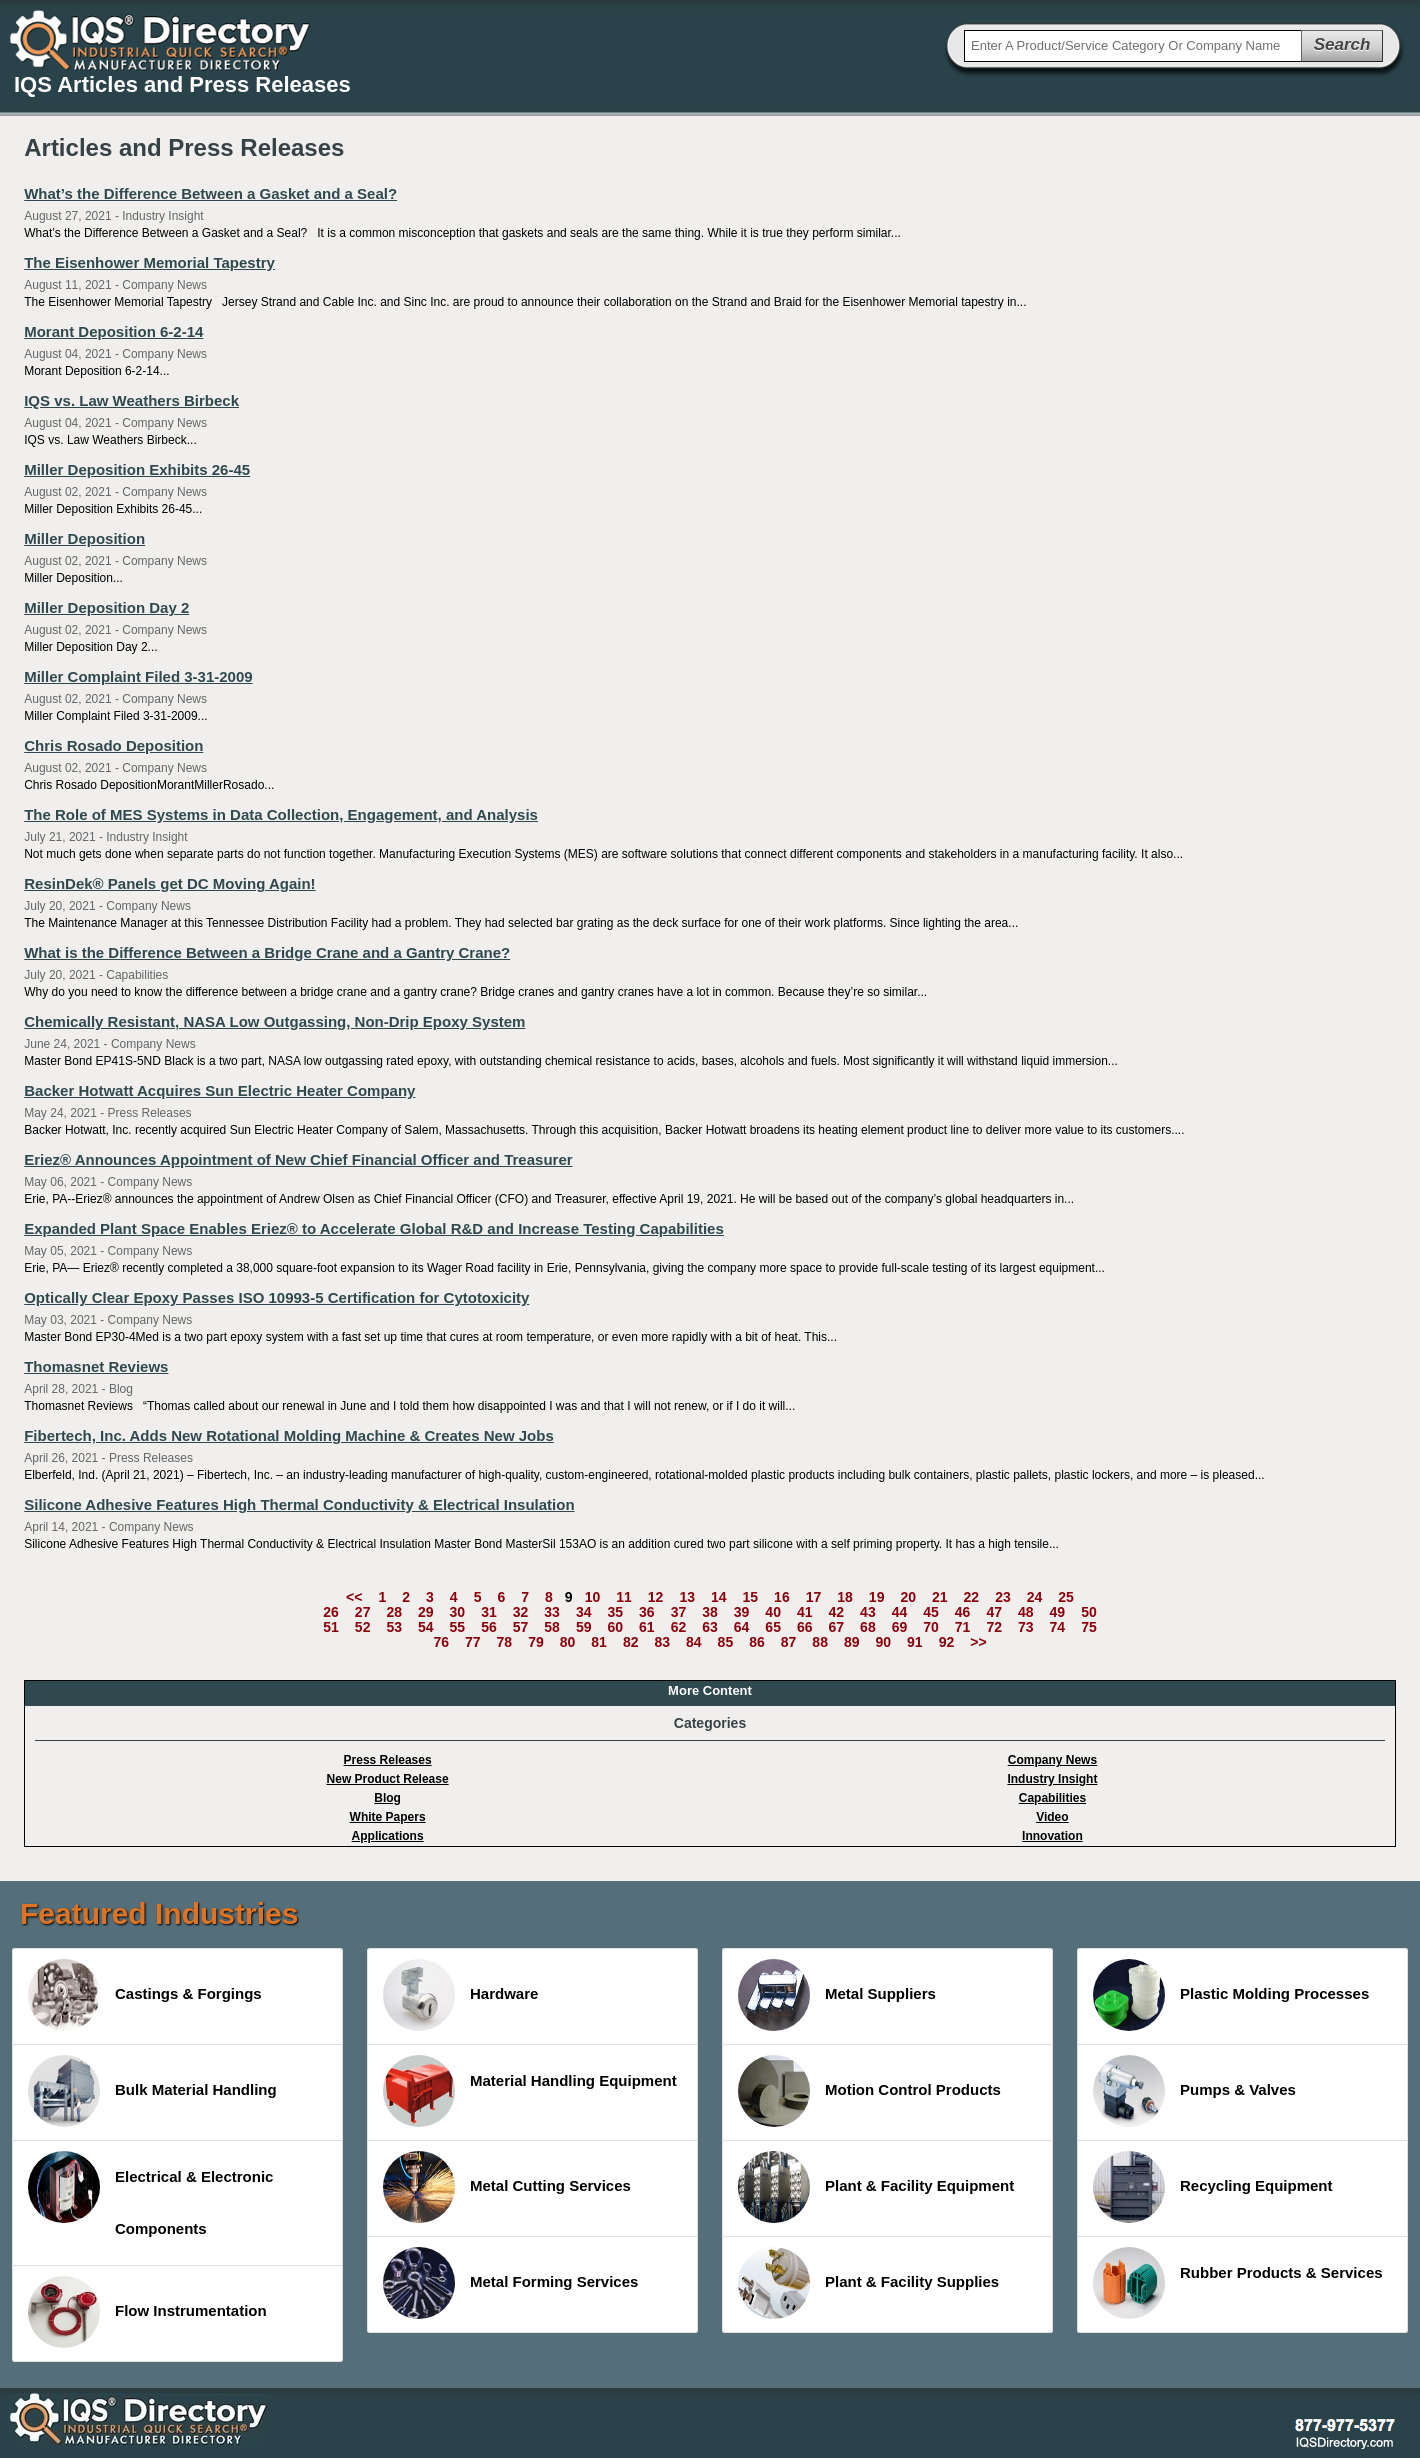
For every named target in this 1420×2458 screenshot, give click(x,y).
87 (789, 1642)
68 (868, 1627)
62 (679, 1627)
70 (931, 1627)
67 (837, 1627)
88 (820, 1642)
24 (1035, 1597)
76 (441, 1642)
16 (782, 1597)
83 (662, 1642)
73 (1026, 1627)
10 (593, 1597)
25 (1066, 1597)
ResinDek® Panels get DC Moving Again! (169, 883)
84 (694, 1642)
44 (900, 1612)
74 (1058, 1627)
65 (773, 1627)
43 (868, 1612)
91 (915, 1642)
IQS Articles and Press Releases (182, 84)
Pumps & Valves (1194, 2091)
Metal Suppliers (837, 1995)
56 (489, 1627)
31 (489, 1612)
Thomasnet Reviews (96, 1366)
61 (647, 1627)
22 (972, 1597)
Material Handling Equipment (530, 2091)
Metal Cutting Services (507, 2187)
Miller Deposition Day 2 (106, 607)
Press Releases (388, 1760)
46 (963, 1612)
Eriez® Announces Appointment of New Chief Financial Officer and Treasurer (298, 1159)
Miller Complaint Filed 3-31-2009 (138, 676)
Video (1052, 1817)
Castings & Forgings (145, 1995)
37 (679, 1612)
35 (615, 1612)
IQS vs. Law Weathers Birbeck (131, 400)
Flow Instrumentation (147, 2312)
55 (458, 1627)
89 (852, 1642)
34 (584, 1612)
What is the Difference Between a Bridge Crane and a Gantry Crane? (267, 952)
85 (726, 1642)
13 (687, 1597)
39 (742, 1612)
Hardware (460, 1995)
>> (978, 1642)
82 (631, 1642)
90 (884, 1642)
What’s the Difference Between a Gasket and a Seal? (210, 193)
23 (1003, 1597)
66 (805, 1627)
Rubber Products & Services (1238, 2283)
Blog (387, 1798)
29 (426, 1612)
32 (521, 1612)
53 (394, 1627)
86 (757, 1642)
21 (940, 1597)
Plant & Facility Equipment (876, 2187)
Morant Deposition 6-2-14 (113, 331)
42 (837, 1612)
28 (394, 1612)
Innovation (1052, 1836)
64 (742, 1627)
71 (963, 1627)
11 (624, 1597)
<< (354, 1597)
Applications (388, 1836)
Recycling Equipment (1213, 2187)
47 (994, 1612)
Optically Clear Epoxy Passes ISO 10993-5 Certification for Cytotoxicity (276, 1297)
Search (1342, 44)
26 (331, 1612)
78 (505, 1642)
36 (647, 1612)
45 (931, 1612)
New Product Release (388, 1779)
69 (900, 1627)
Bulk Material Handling (152, 2091)
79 (536, 1642)
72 (994, 1627)
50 (1089, 1612)
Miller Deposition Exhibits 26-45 (137, 469)
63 (710, 1627)
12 (656, 1597)
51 (331, 1627)
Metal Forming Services (510, 2283)
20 (908, 1597)
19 (877, 1597)
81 (599, 1642)
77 (473, 1642)
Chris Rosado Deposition (113, 745)
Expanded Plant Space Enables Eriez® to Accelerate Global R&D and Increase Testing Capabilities (374, 1228)
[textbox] (1133, 46)
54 (426, 1627)
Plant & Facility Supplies (868, 2283)
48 (1026, 1612)
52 (363, 1627)
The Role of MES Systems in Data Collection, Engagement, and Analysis (281, 814)
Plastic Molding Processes (1231, 1995)
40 (773, 1612)
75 (1089, 1627)
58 (552, 1627)
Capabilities (1052, 1798)
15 (751, 1597)
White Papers (388, 1817)
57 (521, 1627)
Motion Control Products (869, 2091)
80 (568, 1642)
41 (805, 1612)
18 (845, 1597)
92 (947, 1642)
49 (1058, 1612)
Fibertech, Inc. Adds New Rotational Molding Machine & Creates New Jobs (289, 1435)
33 (552, 1612)
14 (719, 1597)
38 (710, 1612)
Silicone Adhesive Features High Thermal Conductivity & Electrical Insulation (299, 1504)
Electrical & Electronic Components (150, 2194)
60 (615, 1627)
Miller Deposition (84, 538)
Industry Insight (1052, 1779)
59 (584, 1627)
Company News (1052, 1760)
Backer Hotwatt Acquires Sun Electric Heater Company (219, 1090)
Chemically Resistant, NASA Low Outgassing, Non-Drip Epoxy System (274, 1021)
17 (814, 1597)
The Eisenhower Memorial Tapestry (149, 262)
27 (363, 1612)
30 (458, 1612)
